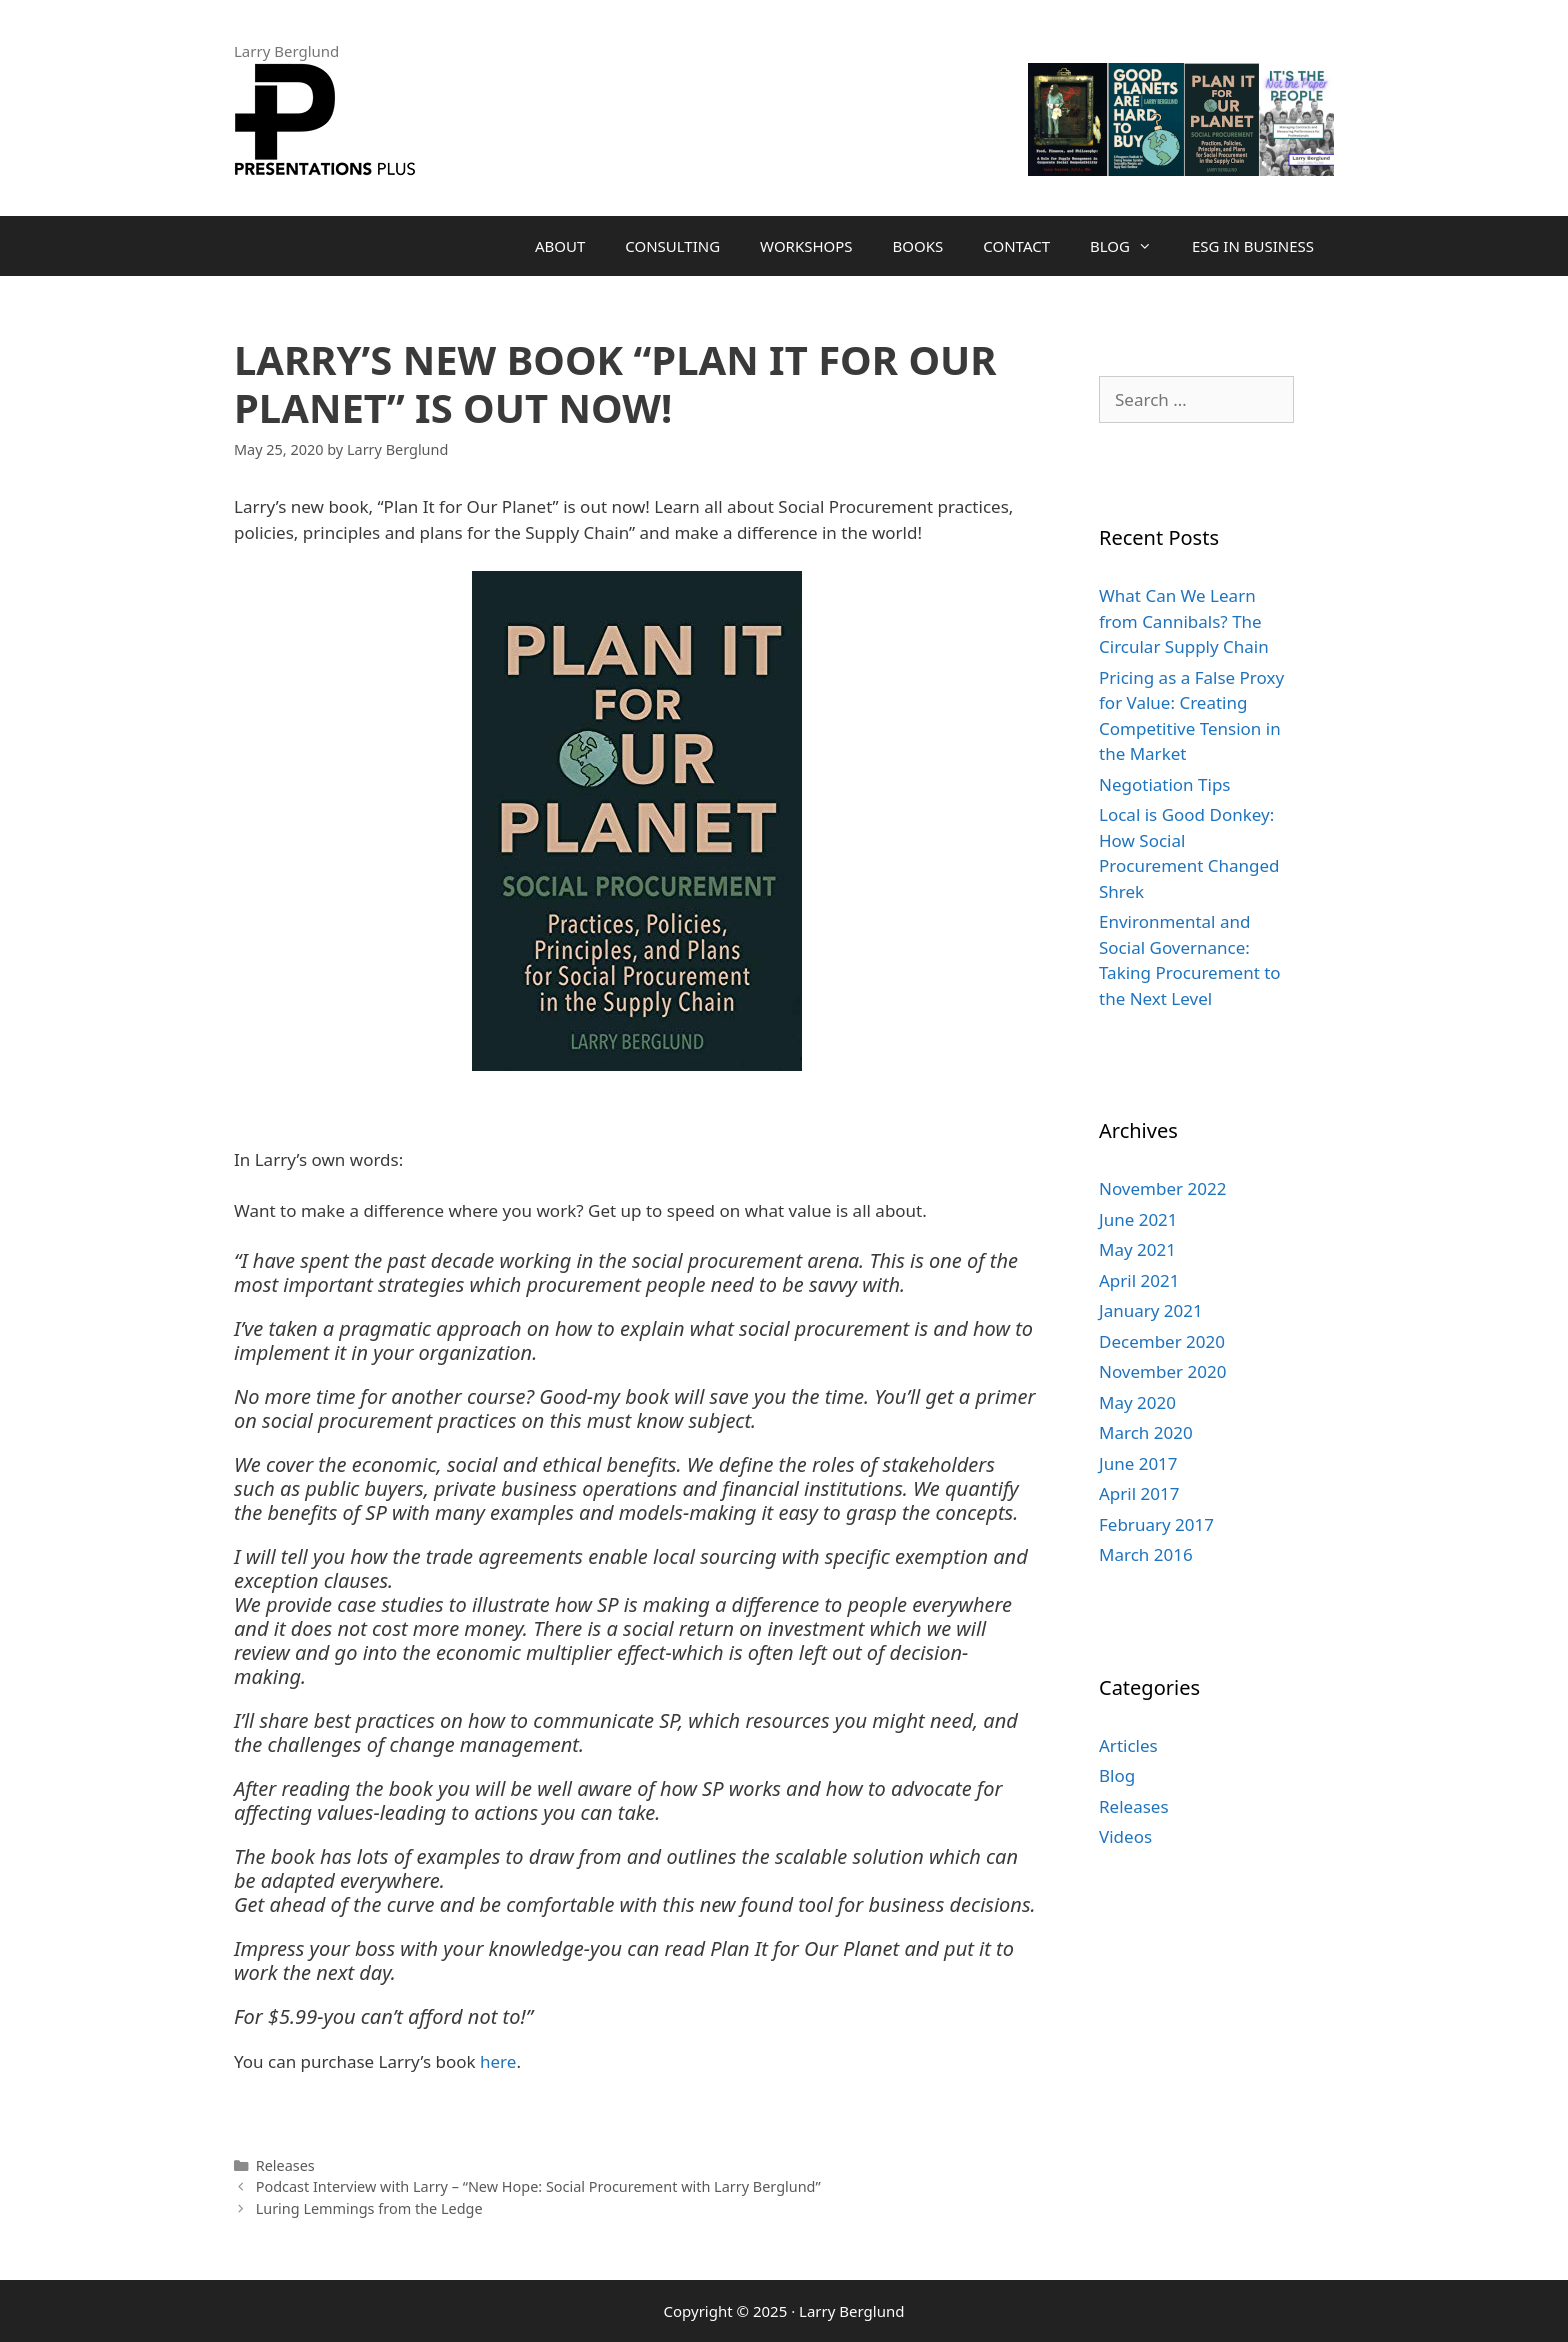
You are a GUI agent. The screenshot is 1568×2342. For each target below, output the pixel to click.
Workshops (806, 246)
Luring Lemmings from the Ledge (369, 2208)
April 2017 (1139, 1493)
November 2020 (1162, 1371)
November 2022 (1162, 1188)
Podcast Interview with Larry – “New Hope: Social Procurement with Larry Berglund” (538, 2186)
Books (918, 246)
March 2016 (1146, 1554)
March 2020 (1146, 1432)
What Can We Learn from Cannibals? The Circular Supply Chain (1184, 621)
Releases (285, 2165)
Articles (1128, 1745)
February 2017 (1156, 1524)
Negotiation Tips (1164, 784)
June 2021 (1138, 1219)
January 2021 (1151, 1310)
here (496, 2061)
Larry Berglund (851, 2311)
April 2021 (1139, 1280)
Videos (1125, 1836)
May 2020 (1137, 1402)
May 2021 (1137, 1249)
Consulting (672, 246)
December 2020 (1162, 1341)
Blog (1131, 246)
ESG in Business (1253, 246)
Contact (1016, 246)
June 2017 (1138, 1463)
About (560, 246)
